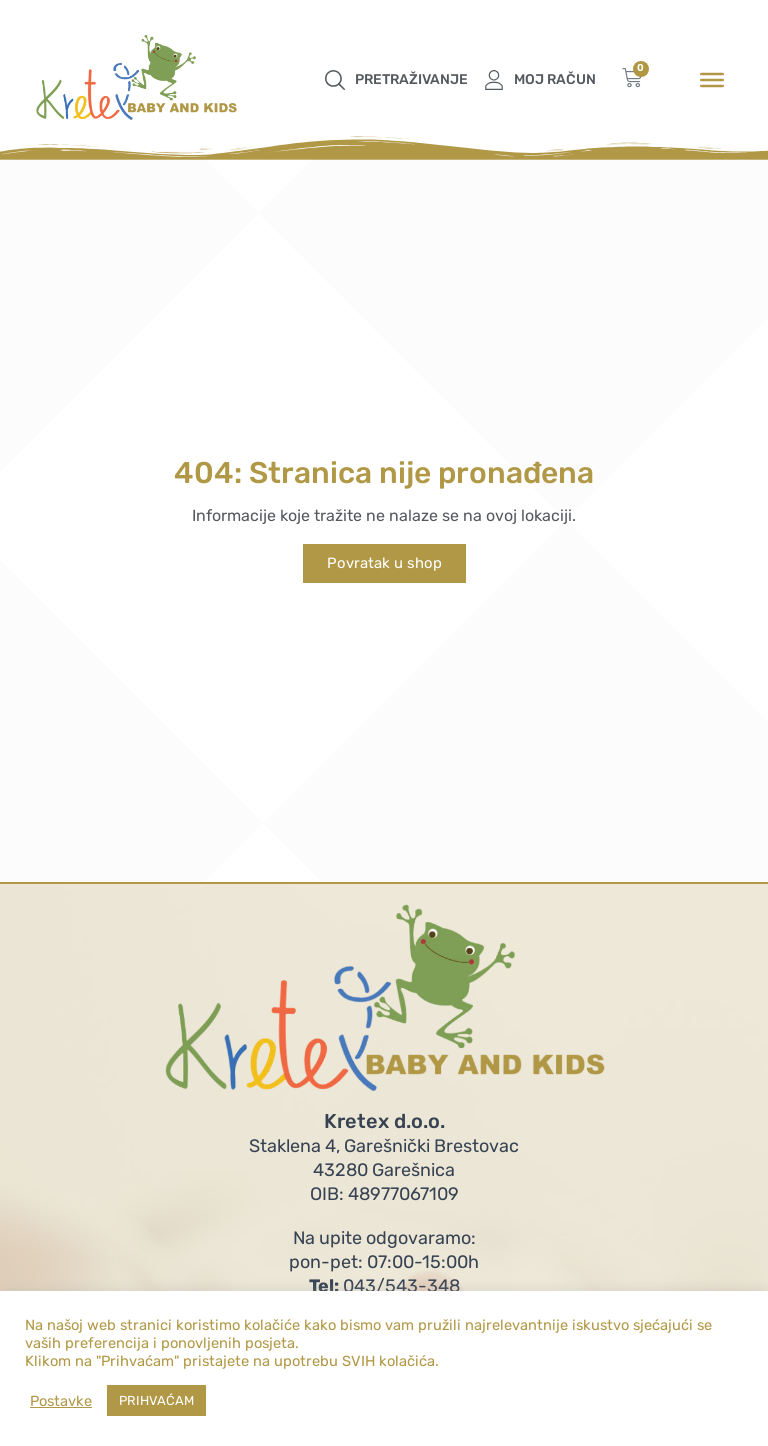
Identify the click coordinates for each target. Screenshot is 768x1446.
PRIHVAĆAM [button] (156, 1400)
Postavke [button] (61, 1401)
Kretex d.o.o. (384, 1121)
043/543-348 (384, 1286)
